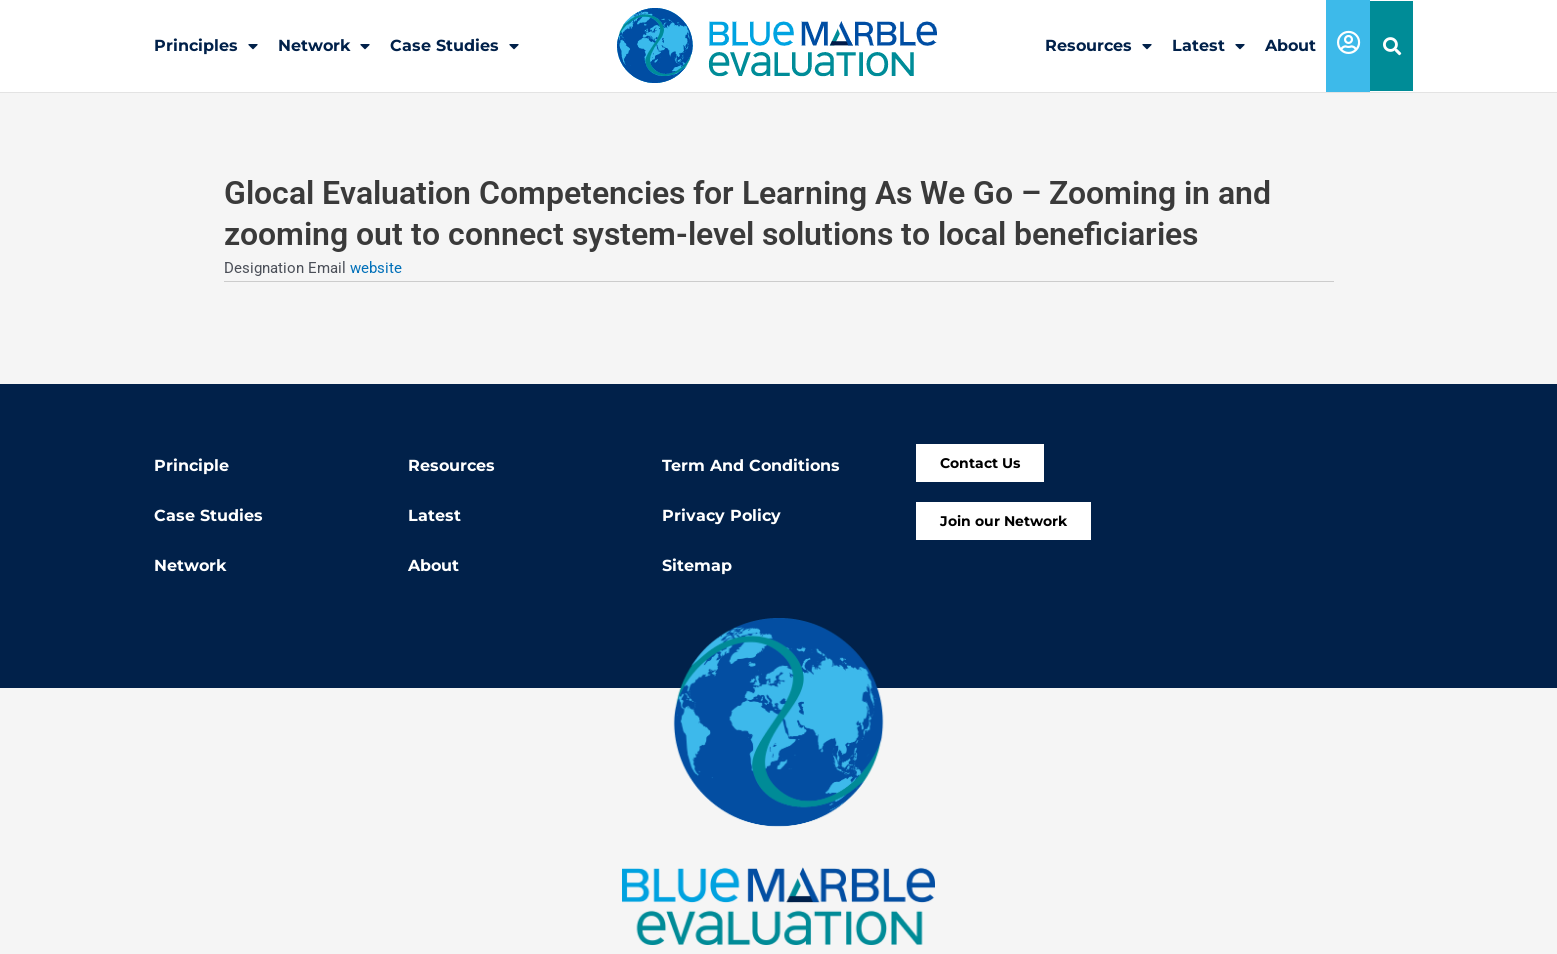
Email (329, 267)
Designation (266, 267)
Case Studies (454, 46)
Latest (1208, 46)
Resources (1098, 46)
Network (324, 46)
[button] (1391, 46)
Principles (206, 46)
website (376, 267)
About (1290, 45)
